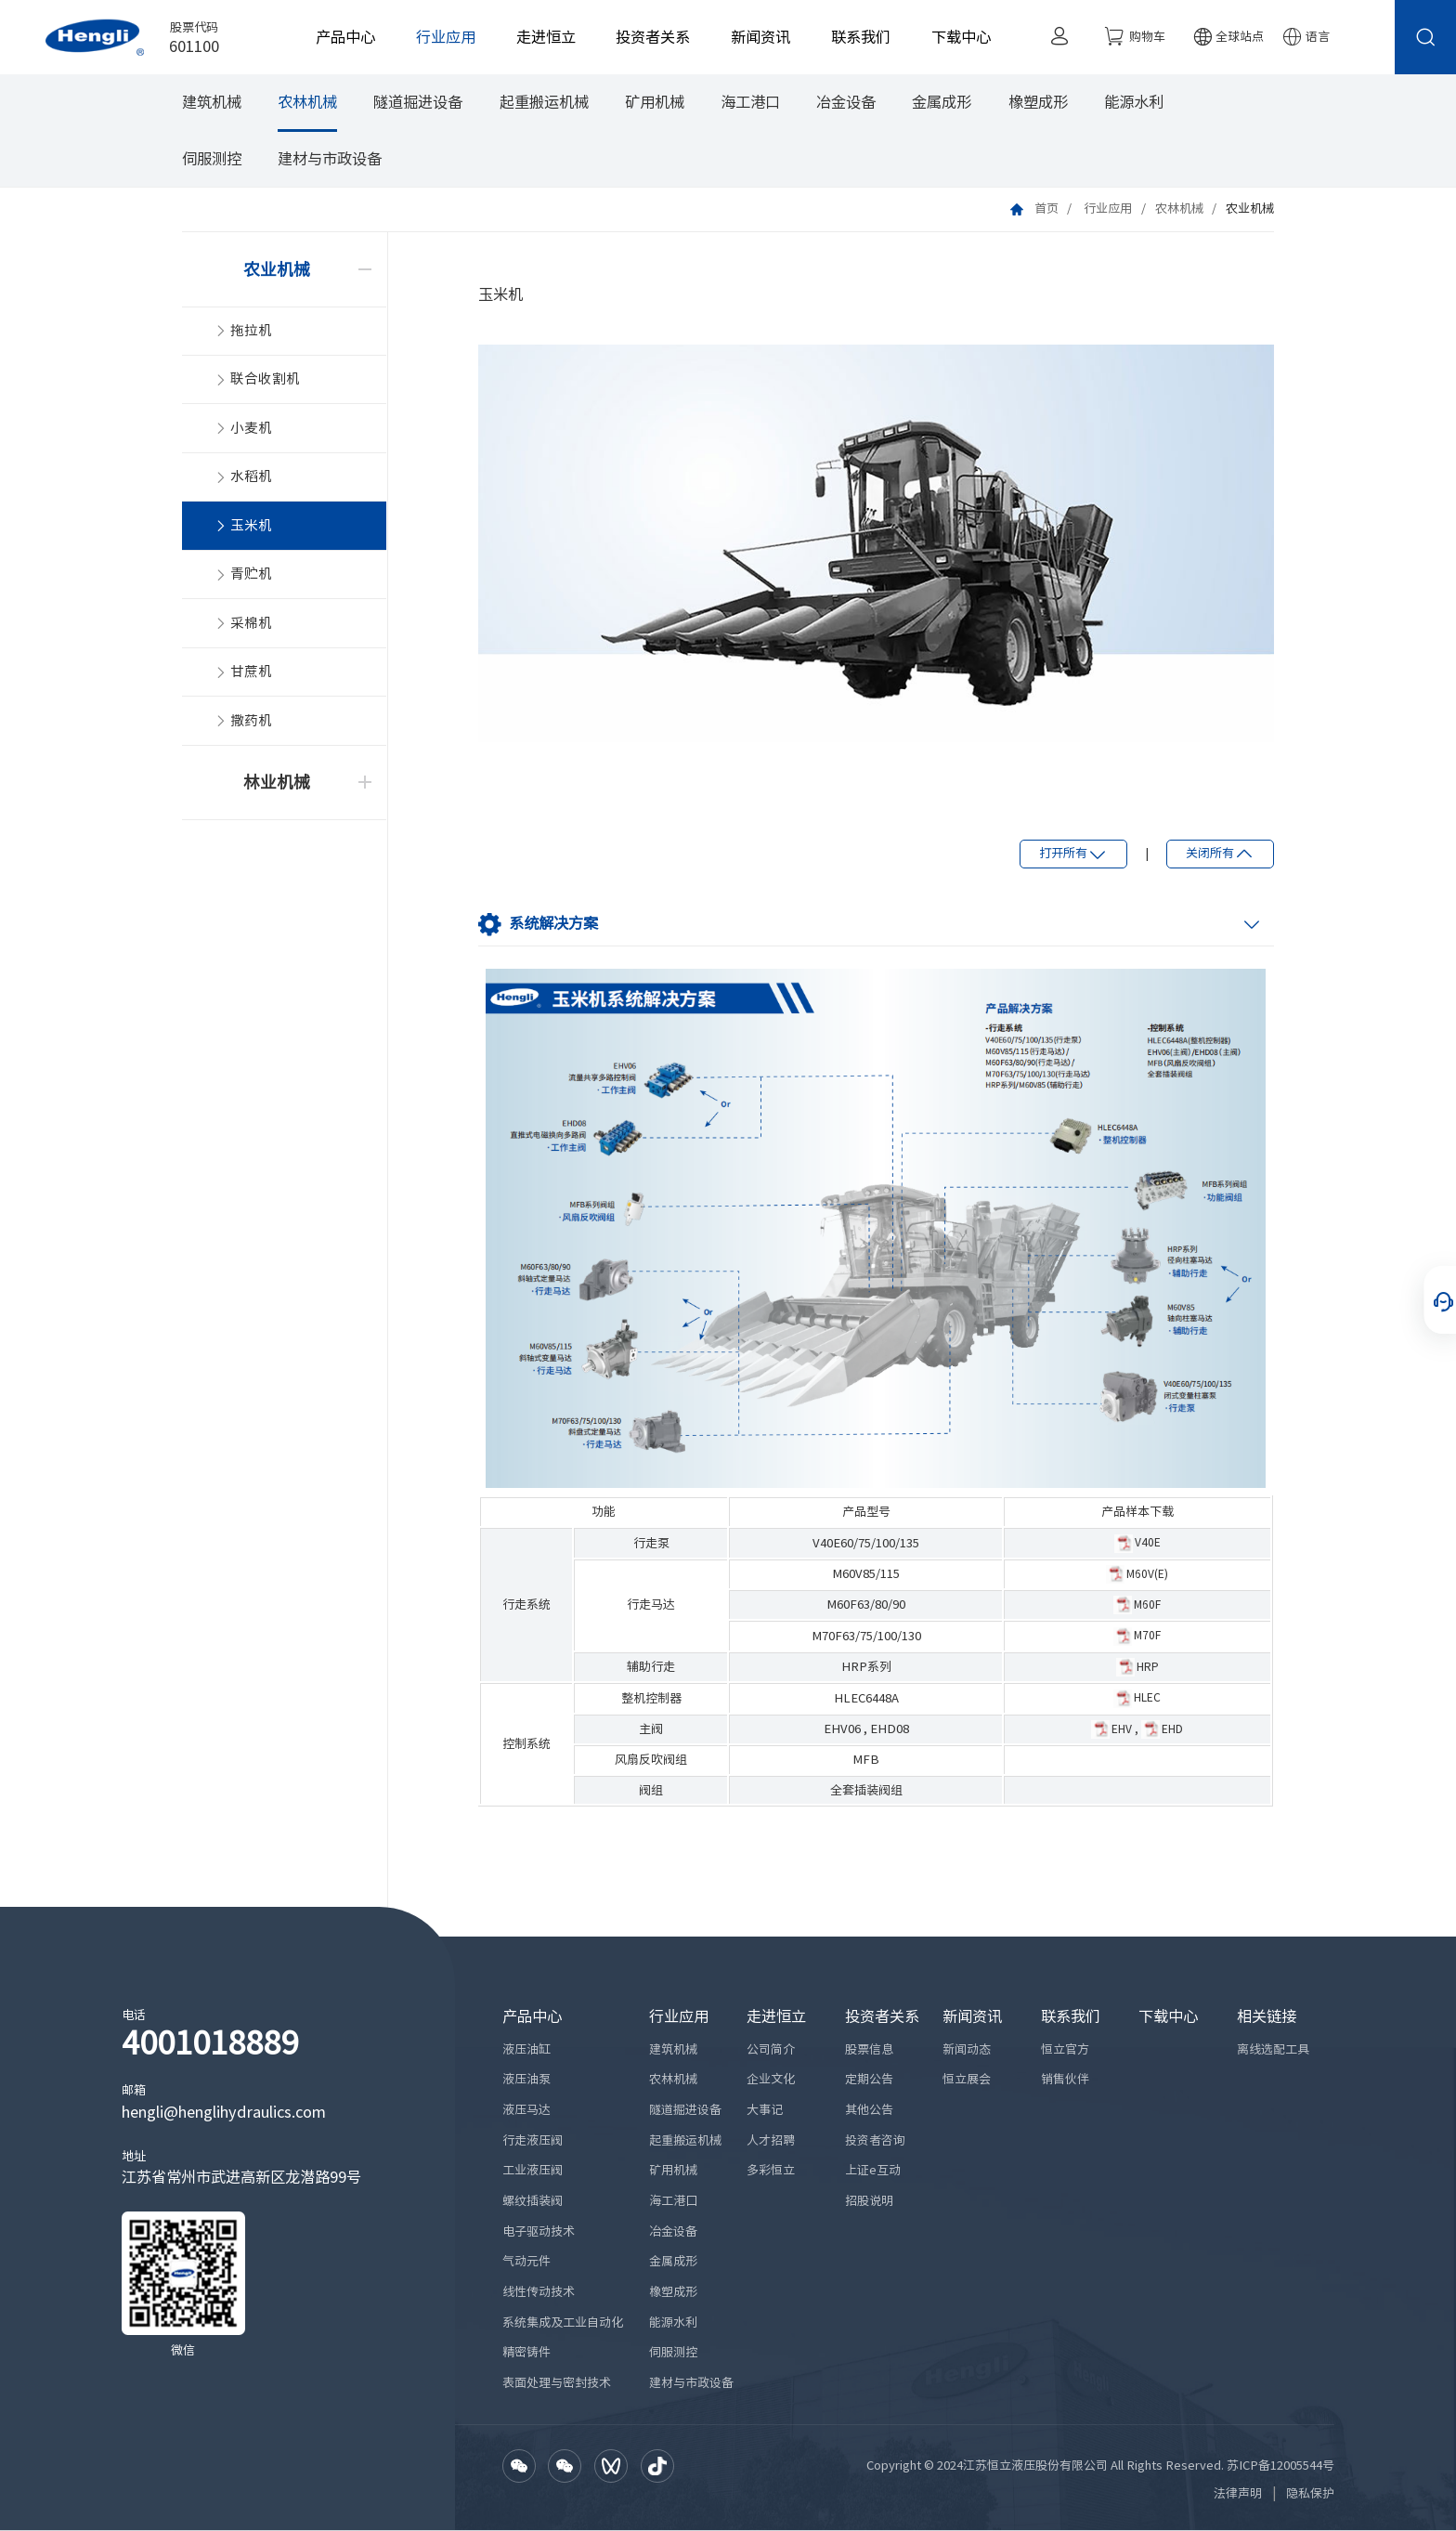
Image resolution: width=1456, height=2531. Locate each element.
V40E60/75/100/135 (865, 1543)
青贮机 (243, 578)
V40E (1148, 1542)
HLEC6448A (866, 1698)
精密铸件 (526, 2353)
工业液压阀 (532, 2171)
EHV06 (842, 1730)
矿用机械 (654, 104)
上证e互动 (873, 2171)
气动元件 (526, 2262)
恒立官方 (1065, 2049)
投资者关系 (649, 37)
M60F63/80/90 (865, 1605)
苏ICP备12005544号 (1280, 2465)
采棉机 (243, 627)
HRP (1148, 1666)
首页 (1046, 209)
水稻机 (243, 480)
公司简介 (771, 2049)
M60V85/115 (866, 1574)
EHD (1172, 1728)
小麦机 (243, 431)
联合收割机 (257, 382)
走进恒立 (541, 37)
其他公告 (869, 2110)
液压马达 (526, 2110)
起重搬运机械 (544, 104)
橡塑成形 (1038, 104)
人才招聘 (771, 2140)
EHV (1122, 1728)
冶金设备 (846, 104)
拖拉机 (243, 333)
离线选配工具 (1273, 2049)
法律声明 (1238, 2494)
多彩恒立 (771, 2171)
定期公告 (869, 2080)
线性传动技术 (538, 2292)
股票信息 (869, 2049)
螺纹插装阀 (532, 2201)
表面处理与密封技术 (556, 2383)
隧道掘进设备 (417, 104)
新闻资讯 (756, 37)
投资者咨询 (875, 2140)
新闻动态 (966, 2049)
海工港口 (750, 104)
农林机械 (307, 104)
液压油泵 (526, 2080)
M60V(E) (1147, 1573)
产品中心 (340, 37)
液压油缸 (526, 2049)
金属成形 (941, 104)
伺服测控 (211, 159)
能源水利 (1134, 104)
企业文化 (771, 2080)
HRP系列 (866, 1668)
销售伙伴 (1065, 2080)
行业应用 (441, 37)
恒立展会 (966, 2080)
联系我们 (856, 37)
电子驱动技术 (538, 2231)
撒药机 (243, 725)
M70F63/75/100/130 (866, 1636)
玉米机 (243, 529)
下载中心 (956, 37)
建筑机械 (211, 104)
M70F (1147, 1635)
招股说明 (869, 2201)
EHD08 (889, 1730)
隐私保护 (1310, 2494)
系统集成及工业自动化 (562, 2322)
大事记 (765, 2110)
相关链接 (1266, 2016)
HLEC (1147, 1697)
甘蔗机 (243, 676)
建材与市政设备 (330, 159)
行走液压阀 (532, 2140)
